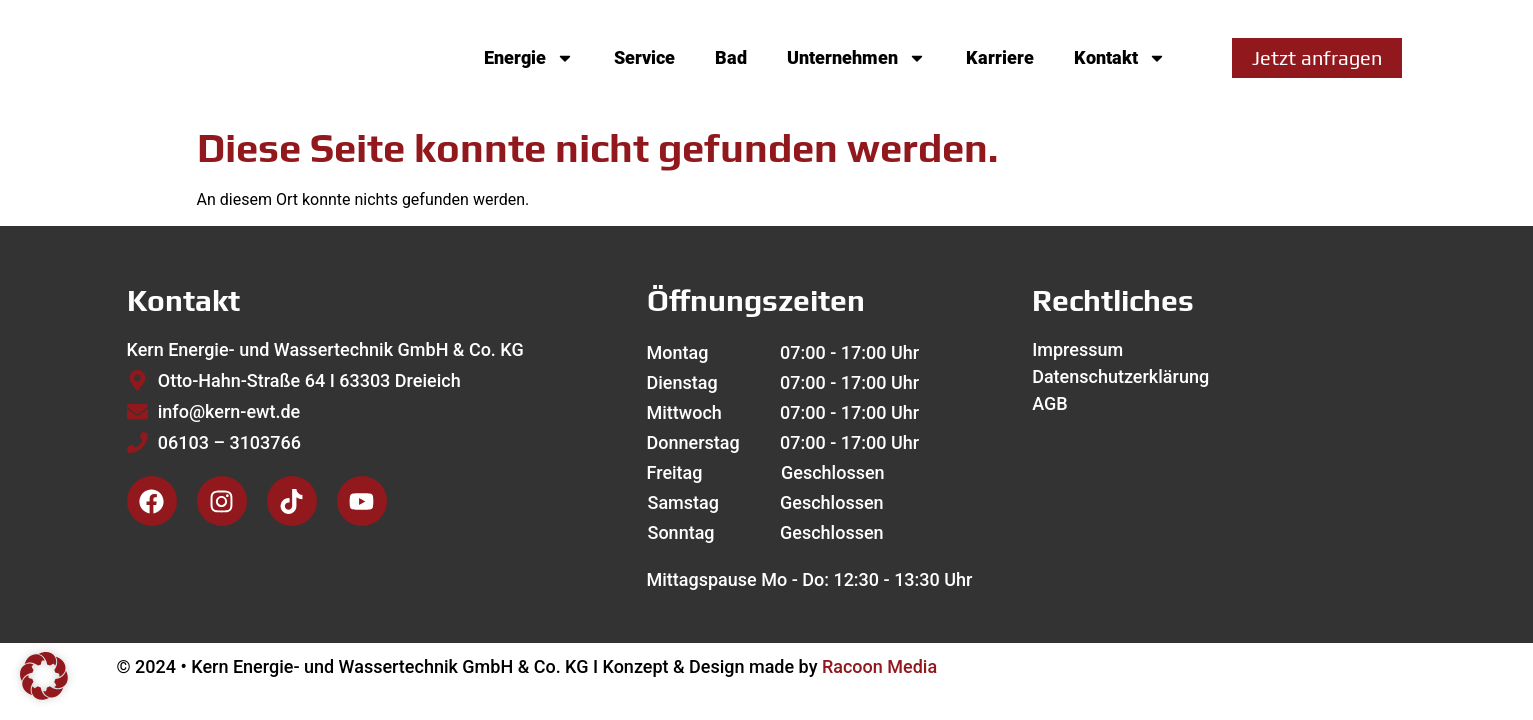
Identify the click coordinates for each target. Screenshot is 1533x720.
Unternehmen (856, 58)
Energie (529, 58)
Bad (731, 57)
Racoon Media (879, 666)
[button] (44, 676)
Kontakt (1120, 58)
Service (644, 57)
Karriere (1000, 57)
